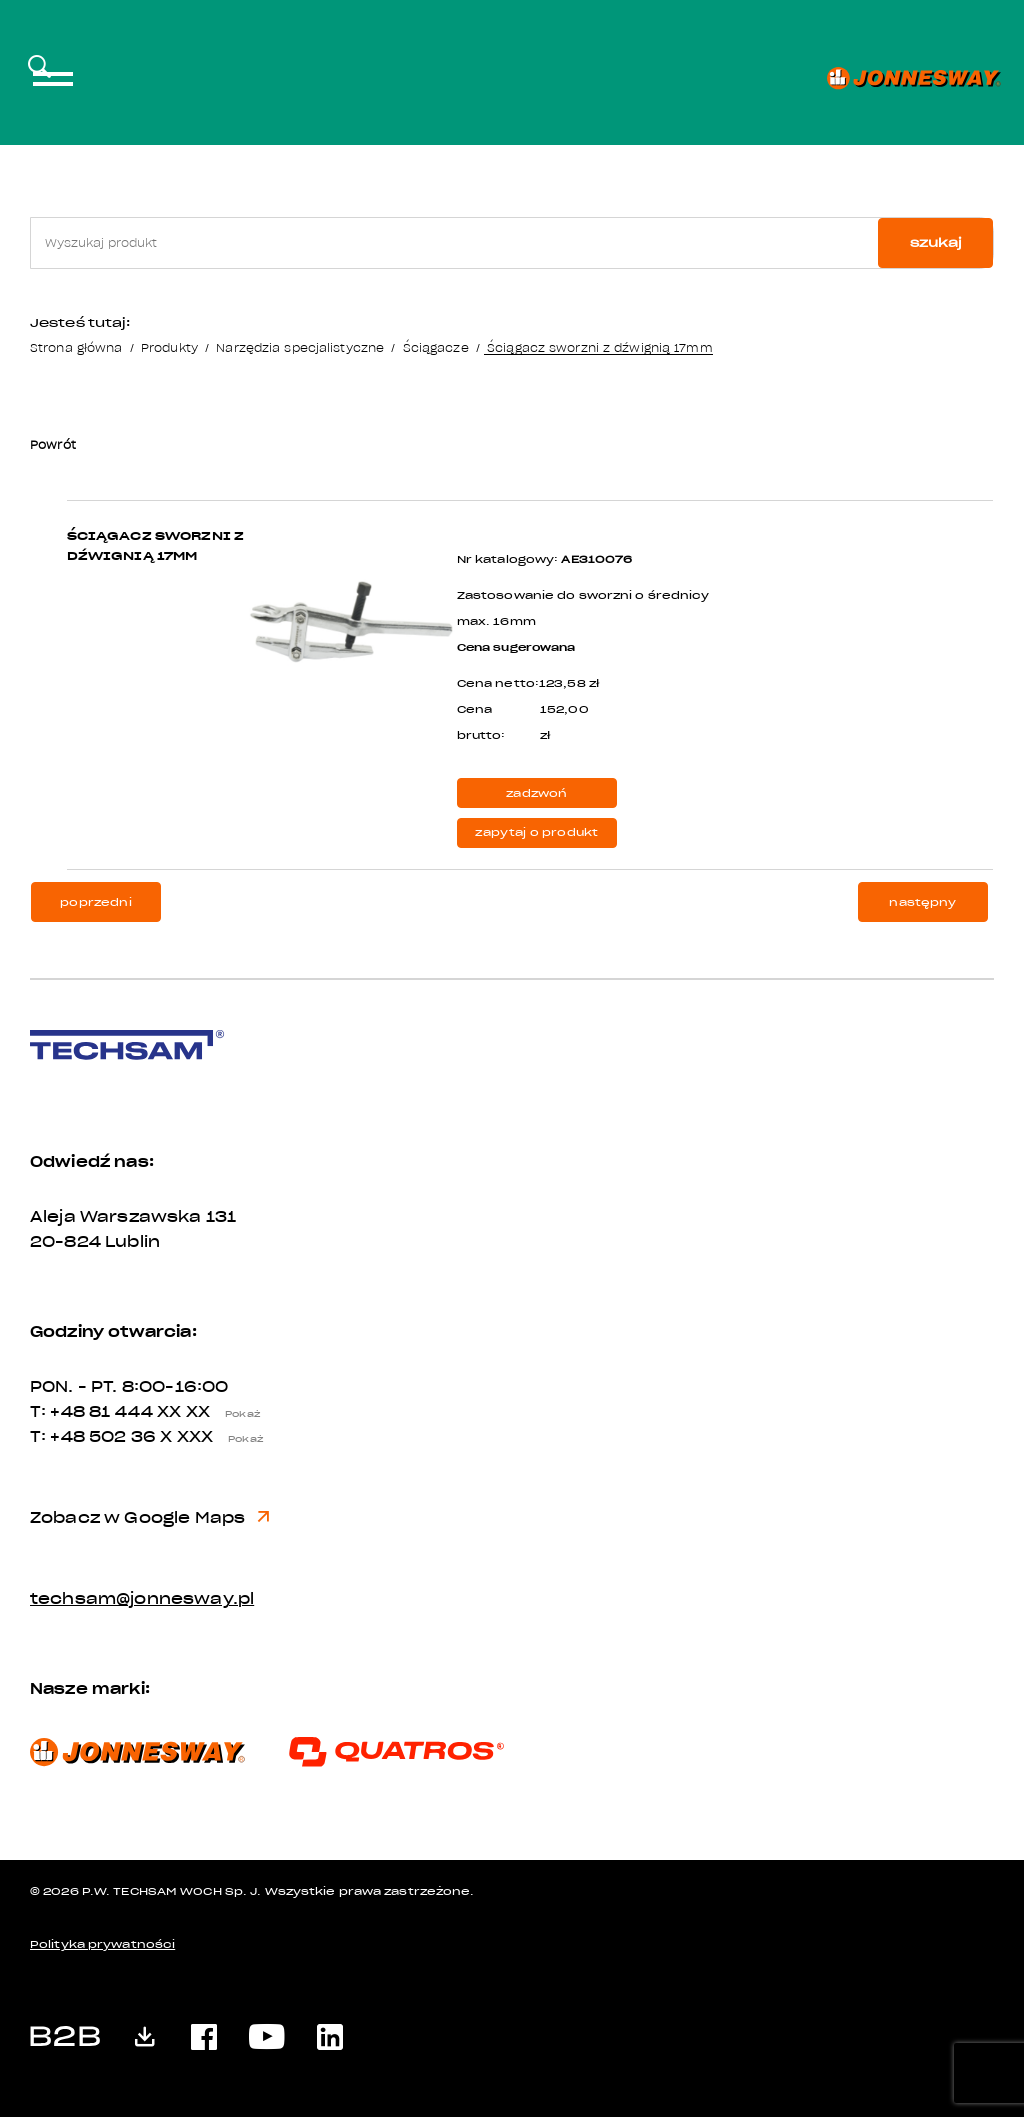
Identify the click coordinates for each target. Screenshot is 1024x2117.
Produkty (169, 347)
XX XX (214, 1412)
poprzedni (95, 902)
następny (922, 902)
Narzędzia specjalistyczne (300, 347)
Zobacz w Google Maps (149, 1518)
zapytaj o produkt (536, 832)
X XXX (217, 1437)
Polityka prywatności (102, 1944)
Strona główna (76, 347)
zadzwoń (536, 793)
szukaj (936, 242)
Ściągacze (436, 347)
